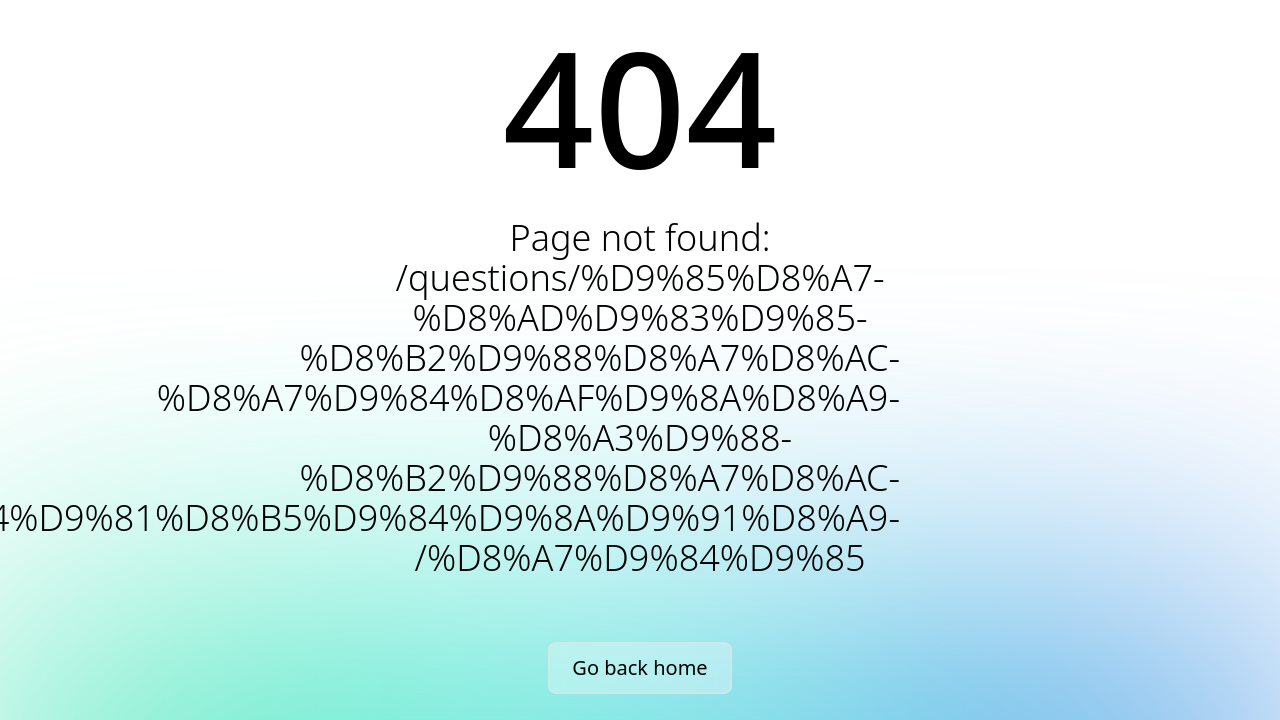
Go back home (639, 667)
